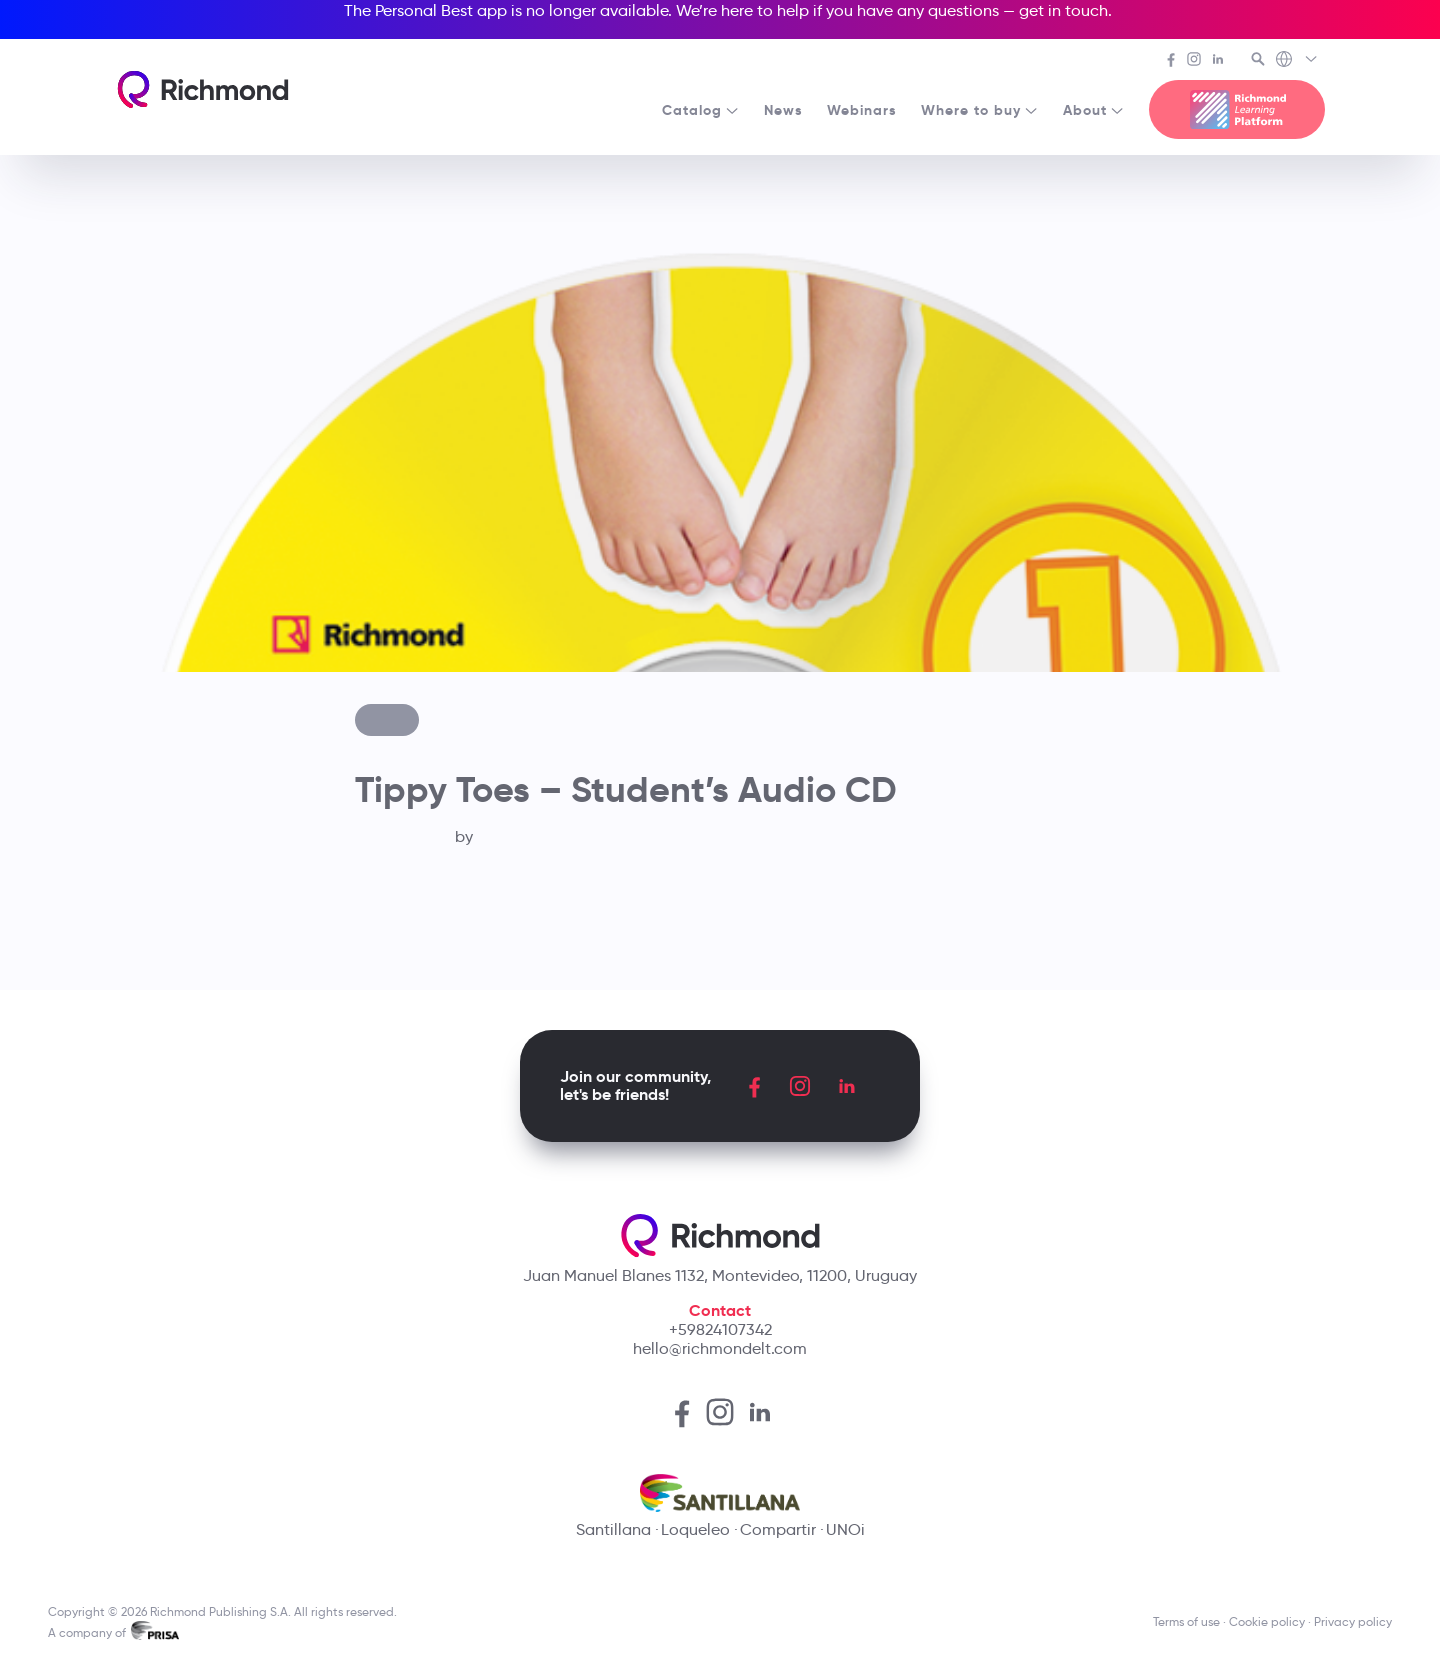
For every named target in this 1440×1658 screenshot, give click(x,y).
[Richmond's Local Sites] (1297, 61)
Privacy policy (1353, 1621)
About (1094, 110)
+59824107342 (720, 1329)
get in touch (1063, 10)
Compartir (778, 1529)
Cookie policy (1267, 1621)
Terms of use (1186, 1621)
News (783, 110)
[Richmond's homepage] (203, 89)
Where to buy (980, 110)
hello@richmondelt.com (720, 1348)
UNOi (845, 1529)
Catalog (701, 110)
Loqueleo (695, 1529)
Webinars (862, 110)
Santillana (613, 1529)
